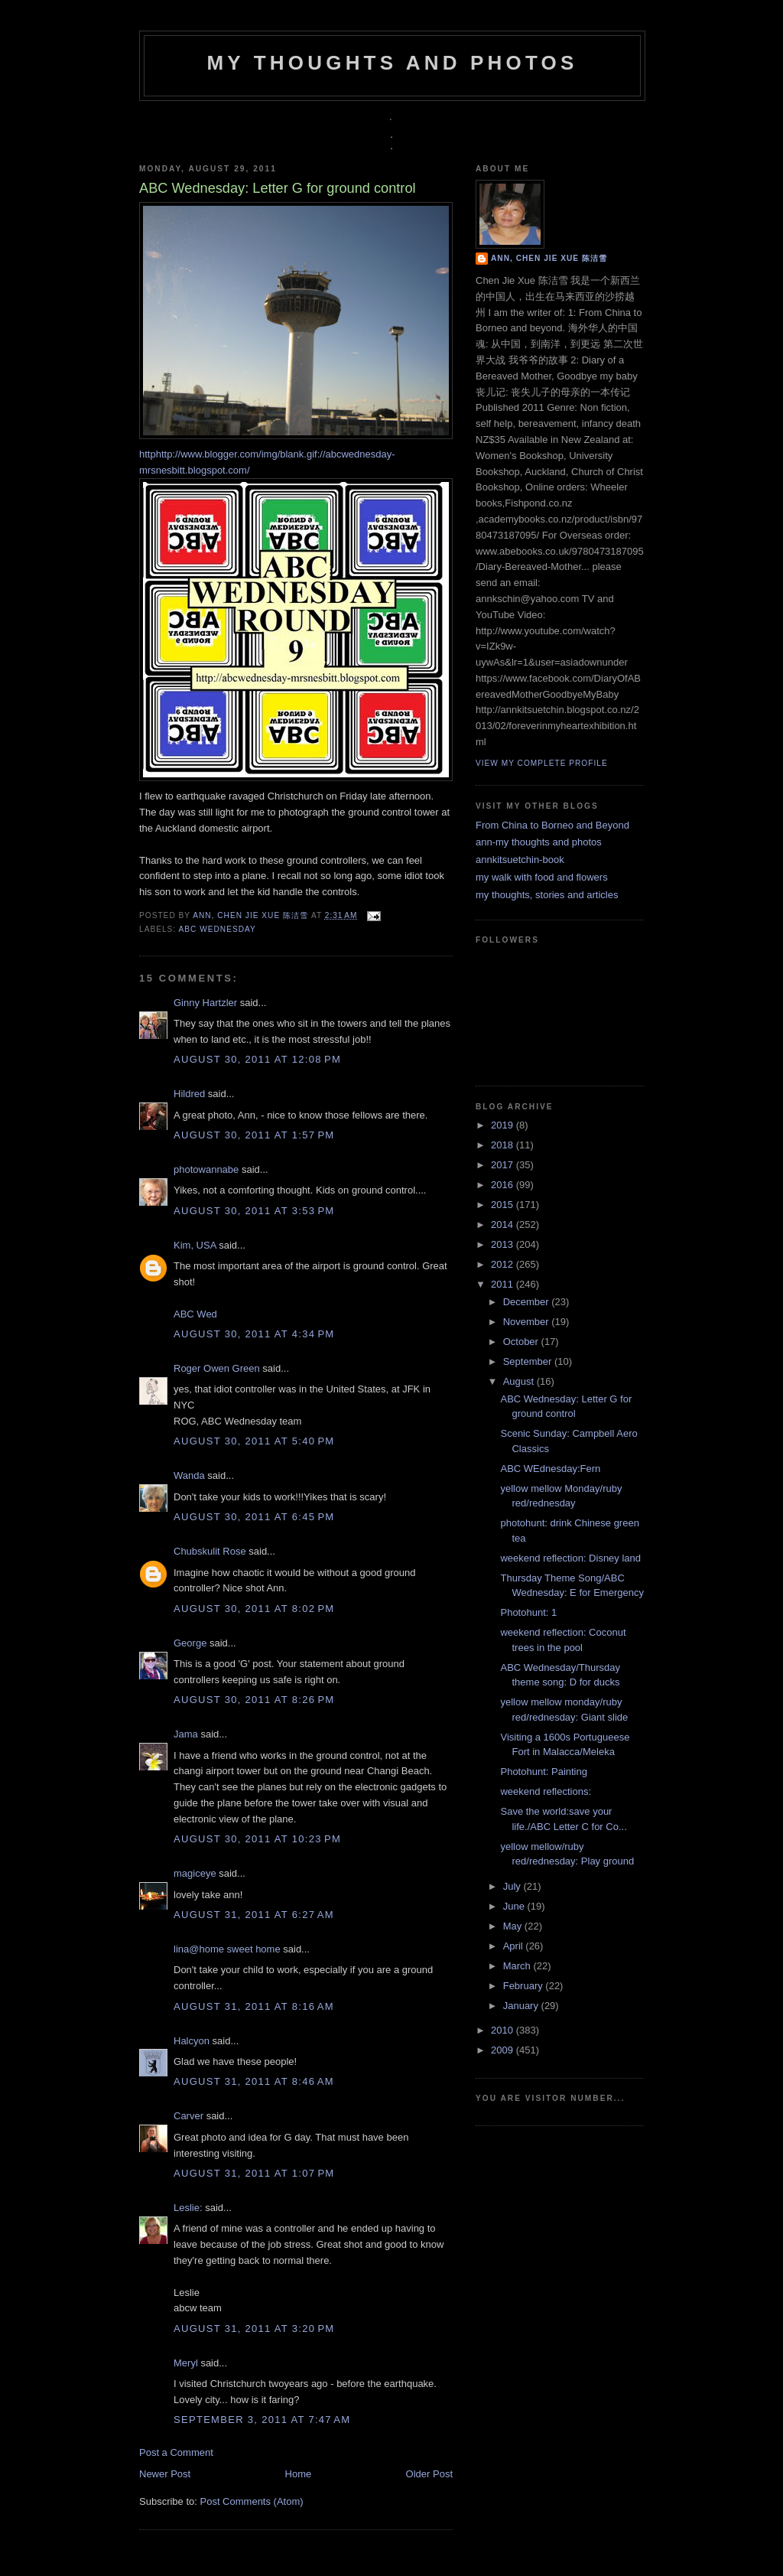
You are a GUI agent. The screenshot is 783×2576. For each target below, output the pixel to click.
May (514, 1926)
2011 (503, 1284)
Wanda (189, 1475)
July (513, 1886)
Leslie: (188, 2207)
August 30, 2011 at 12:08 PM (257, 1059)
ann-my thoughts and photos (539, 842)
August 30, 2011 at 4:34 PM (254, 1334)
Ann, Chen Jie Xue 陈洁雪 (252, 915)
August (520, 1381)
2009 (503, 2050)
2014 (503, 1224)
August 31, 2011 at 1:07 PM (254, 2173)
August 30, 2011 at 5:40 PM (254, 1441)
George (190, 1643)
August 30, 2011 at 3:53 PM (254, 1210)
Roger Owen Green (217, 1368)
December (527, 1302)
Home (298, 2474)
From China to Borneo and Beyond (552, 825)
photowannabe (206, 1169)
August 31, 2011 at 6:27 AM (254, 1914)
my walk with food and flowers (542, 877)
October (522, 1341)
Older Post (429, 2474)
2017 (503, 1165)
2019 (503, 1125)
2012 (503, 1264)
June (515, 1906)
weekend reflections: (545, 1791)
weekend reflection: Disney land (570, 1558)
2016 (503, 1184)
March (518, 1966)
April (514, 1946)
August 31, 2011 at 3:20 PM (254, 2328)
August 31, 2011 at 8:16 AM (254, 2006)
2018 (503, 1145)
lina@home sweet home (227, 1949)
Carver (188, 2116)
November (527, 1321)
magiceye (195, 1873)
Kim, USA (195, 1245)
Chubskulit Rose (210, 1551)
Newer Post (164, 2474)
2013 (503, 1244)
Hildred (189, 1093)
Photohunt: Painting (543, 1771)
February (524, 1985)
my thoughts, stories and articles (547, 894)
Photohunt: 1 (528, 1612)
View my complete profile (542, 763)
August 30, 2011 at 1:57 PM (254, 1135)
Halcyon (192, 2041)
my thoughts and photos (391, 62)
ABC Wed (195, 1314)
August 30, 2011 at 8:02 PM (254, 1608)
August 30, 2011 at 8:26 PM (254, 1699)
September (528, 1361)
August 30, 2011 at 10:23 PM (257, 1839)
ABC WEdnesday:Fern (550, 1468)
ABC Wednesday (216, 929)
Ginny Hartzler (205, 1002)
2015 (503, 1204)
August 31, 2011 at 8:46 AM (254, 2081)
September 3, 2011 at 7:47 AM (262, 2419)
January (522, 2005)
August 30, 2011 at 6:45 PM (254, 1516)
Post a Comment (176, 2452)
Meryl (186, 2363)
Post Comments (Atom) (252, 2501)
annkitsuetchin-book (520, 859)
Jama (186, 1734)
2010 (503, 2030)
